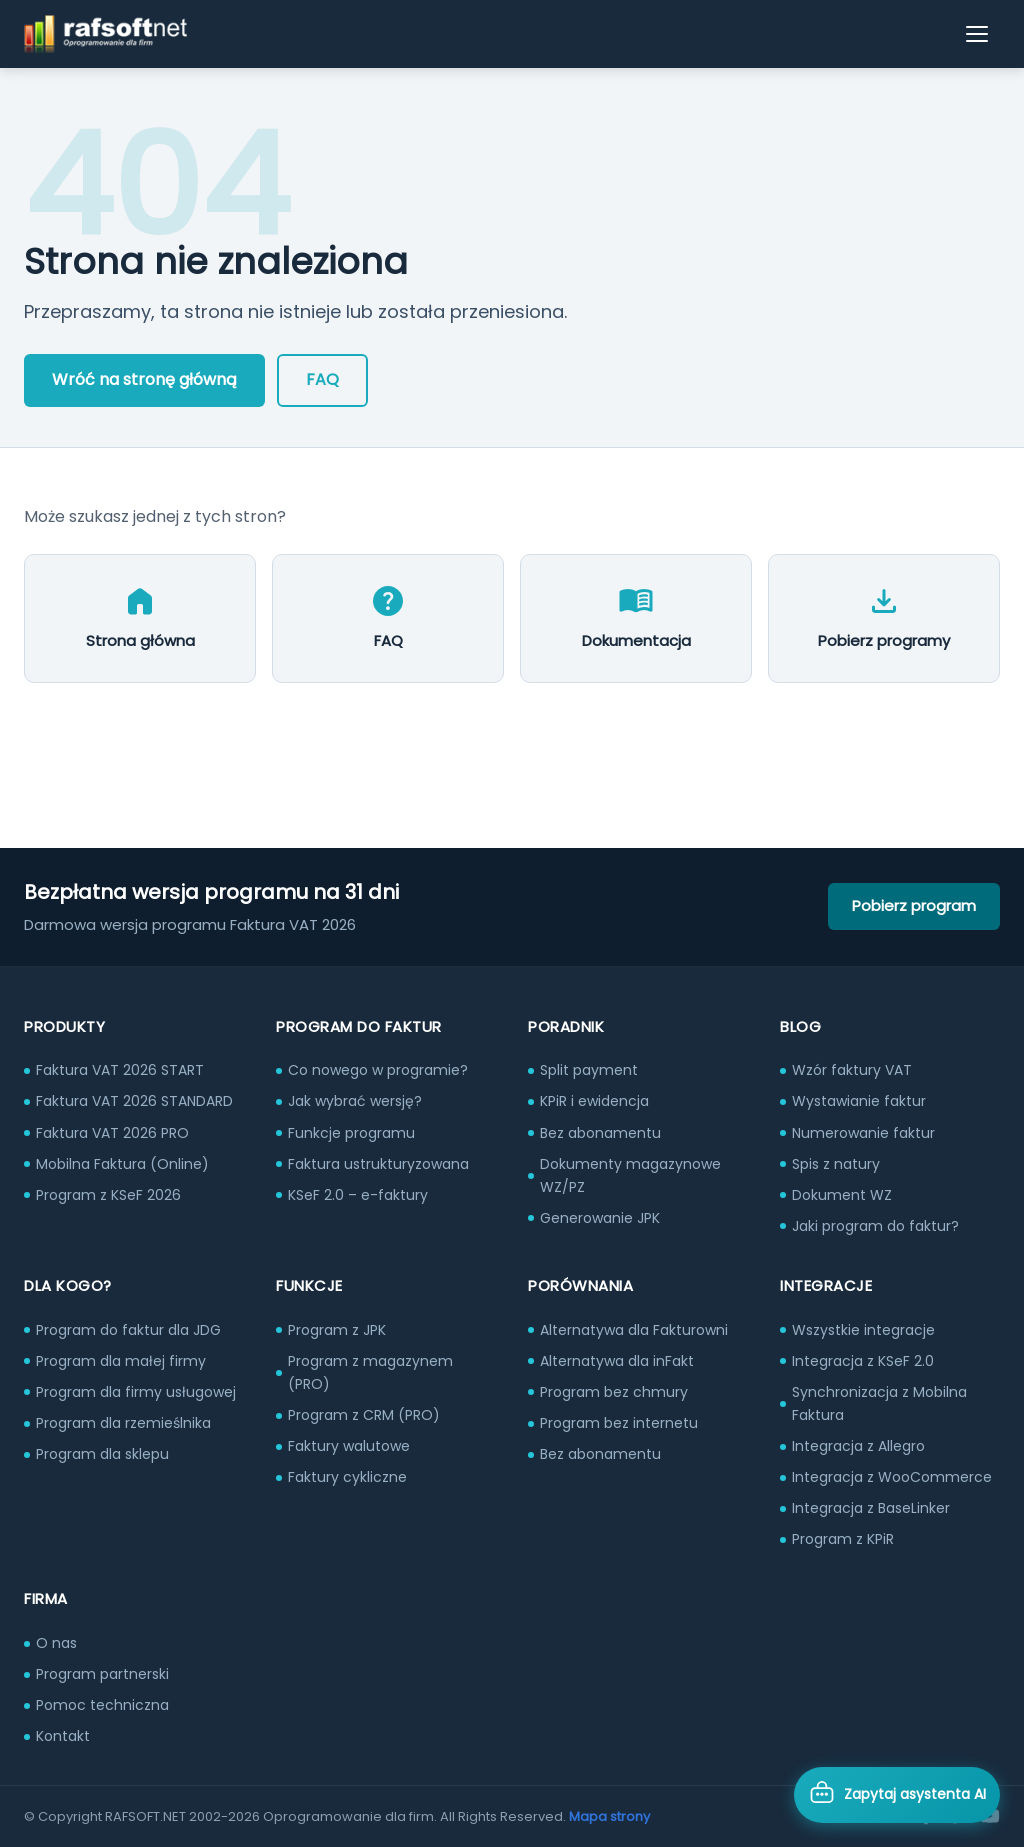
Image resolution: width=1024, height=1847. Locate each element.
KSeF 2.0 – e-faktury (358, 1195)
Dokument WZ (842, 1195)
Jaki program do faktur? (875, 1226)
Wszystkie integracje (863, 1330)
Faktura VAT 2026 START (120, 1070)
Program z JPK (337, 1330)
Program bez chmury (614, 1392)
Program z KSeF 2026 (108, 1195)
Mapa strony (609, 1816)
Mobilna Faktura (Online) (122, 1164)
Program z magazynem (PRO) (370, 1372)
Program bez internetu (619, 1423)
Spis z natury (836, 1164)
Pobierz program (914, 905)
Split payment (589, 1070)
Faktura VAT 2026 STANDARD (134, 1101)
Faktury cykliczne (347, 1477)
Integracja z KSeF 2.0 (863, 1361)
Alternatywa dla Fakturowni (634, 1330)
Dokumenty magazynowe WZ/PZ (630, 1175)
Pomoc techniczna (102, 1705)
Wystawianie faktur (859, 1101)
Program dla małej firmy (121, 1361)
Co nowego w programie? (378, 1070)
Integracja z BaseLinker (871, 1508)
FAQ (322, 379)
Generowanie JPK (600, 1218)
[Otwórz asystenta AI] (897, 1795)
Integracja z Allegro (858, 1446)
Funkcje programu (351, 1133)
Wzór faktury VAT (852, 1070)
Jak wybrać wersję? (355, 1101)
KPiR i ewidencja (594, 1101)
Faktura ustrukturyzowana (378, 1164)
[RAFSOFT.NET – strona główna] (105, 34)
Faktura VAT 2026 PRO (112, 1133)
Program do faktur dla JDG (128, 1330)
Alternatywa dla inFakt (617, 1361)
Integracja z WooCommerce (892, 1477)
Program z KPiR (843, 1539)
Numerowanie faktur (863, 1133)
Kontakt (63, 1736)
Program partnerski (102, 1674)
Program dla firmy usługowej (136, 1392)
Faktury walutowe (349, 1446)
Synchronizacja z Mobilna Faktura (879, 1403)
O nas (56, 1643)
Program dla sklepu (102, 1454)
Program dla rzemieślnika (123, 1423)
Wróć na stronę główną (144, 379)
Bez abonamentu (600, 1133)
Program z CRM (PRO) (364, 1415)
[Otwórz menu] (978, 34)
